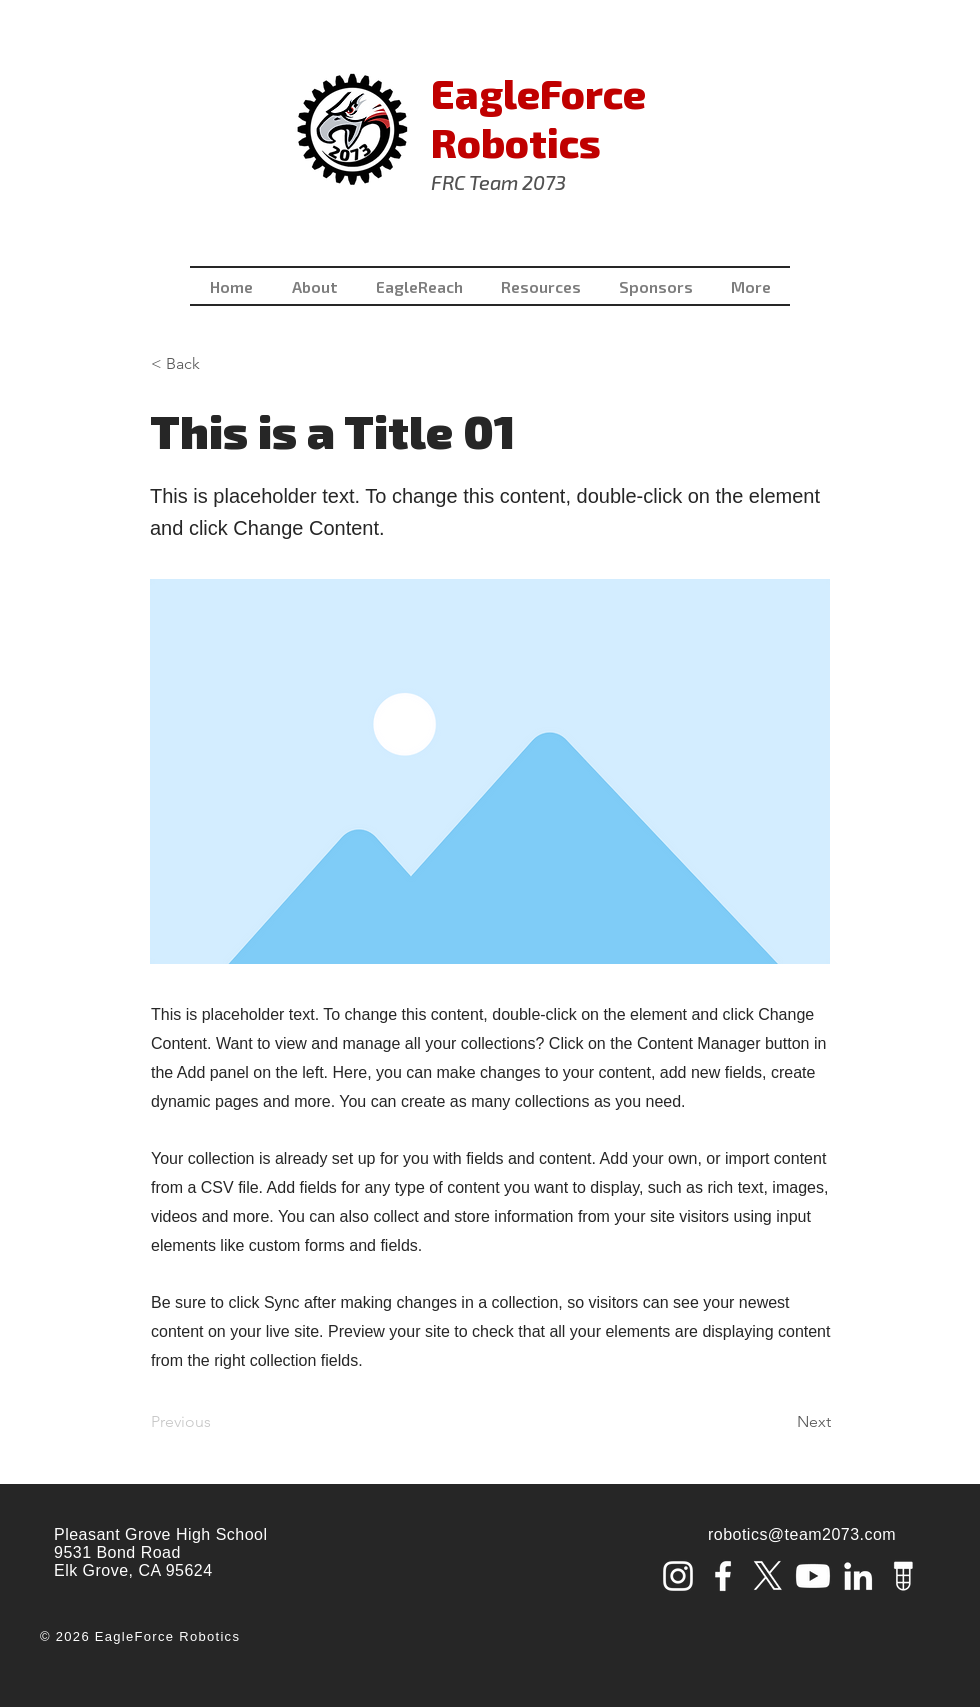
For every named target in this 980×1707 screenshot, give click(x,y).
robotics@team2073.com (802, 1534)
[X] (768, 1576)
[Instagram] (678, 1576)
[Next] (781, 1422)
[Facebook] (723, 1576)
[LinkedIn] (858, 1576)
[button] (541, 286)
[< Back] (217, 364)
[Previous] (217, 1422)
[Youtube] (813, 1576)
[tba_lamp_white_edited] (903, 1576)
